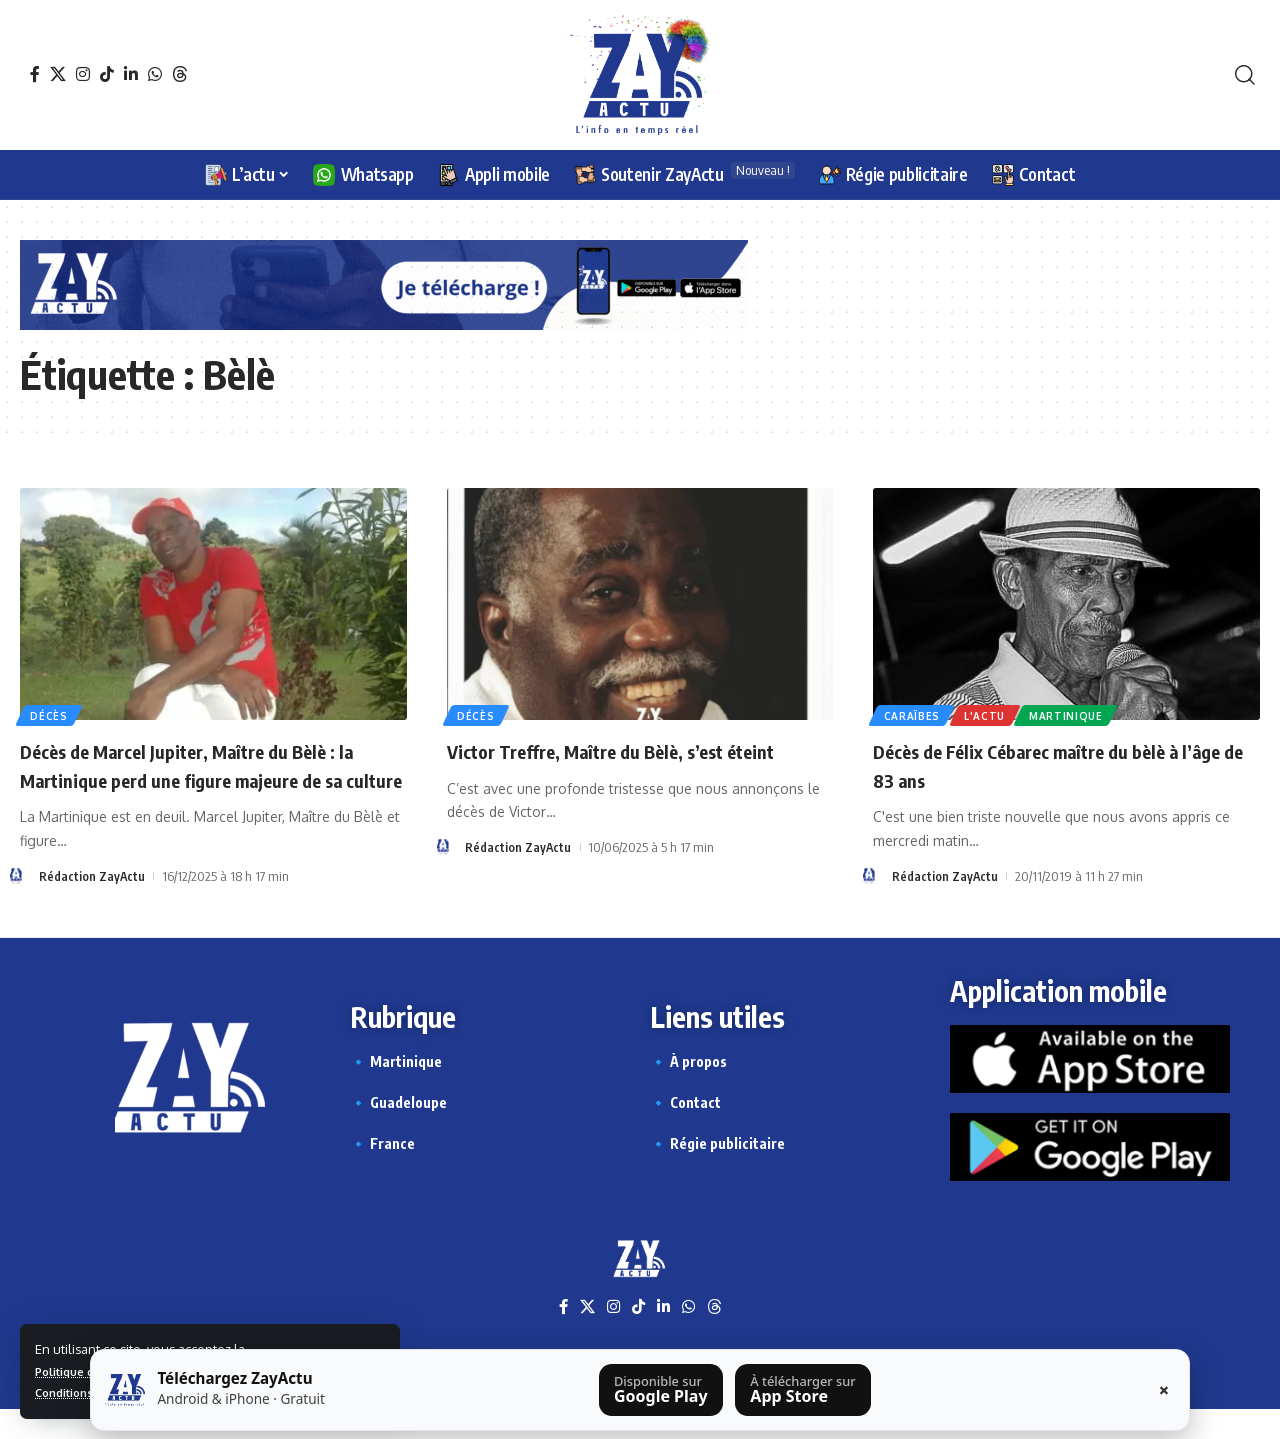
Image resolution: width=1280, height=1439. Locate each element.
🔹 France (382, 1171)
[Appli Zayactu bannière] (384, 283)
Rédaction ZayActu (92, 904)
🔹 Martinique (396, 1089)
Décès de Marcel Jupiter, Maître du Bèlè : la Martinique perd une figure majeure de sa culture (209, 778)
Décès (51, 714)
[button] (1245, 75)
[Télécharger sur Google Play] (661, 1390)
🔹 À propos (688, 1089)
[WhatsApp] (155, 74)
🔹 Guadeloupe (398, 1130)
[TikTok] (107, 74)
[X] (58, 74)
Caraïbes (913, 714)
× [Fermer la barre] (1164, 1390)
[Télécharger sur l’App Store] (803, 1390)
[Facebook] (35, 74)
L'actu (989, 714)
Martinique (1074, 714)
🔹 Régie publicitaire (717, 1171)
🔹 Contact (685, 1130)
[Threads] (180, 74)
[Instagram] (83, 74)
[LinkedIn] (131, 74)
